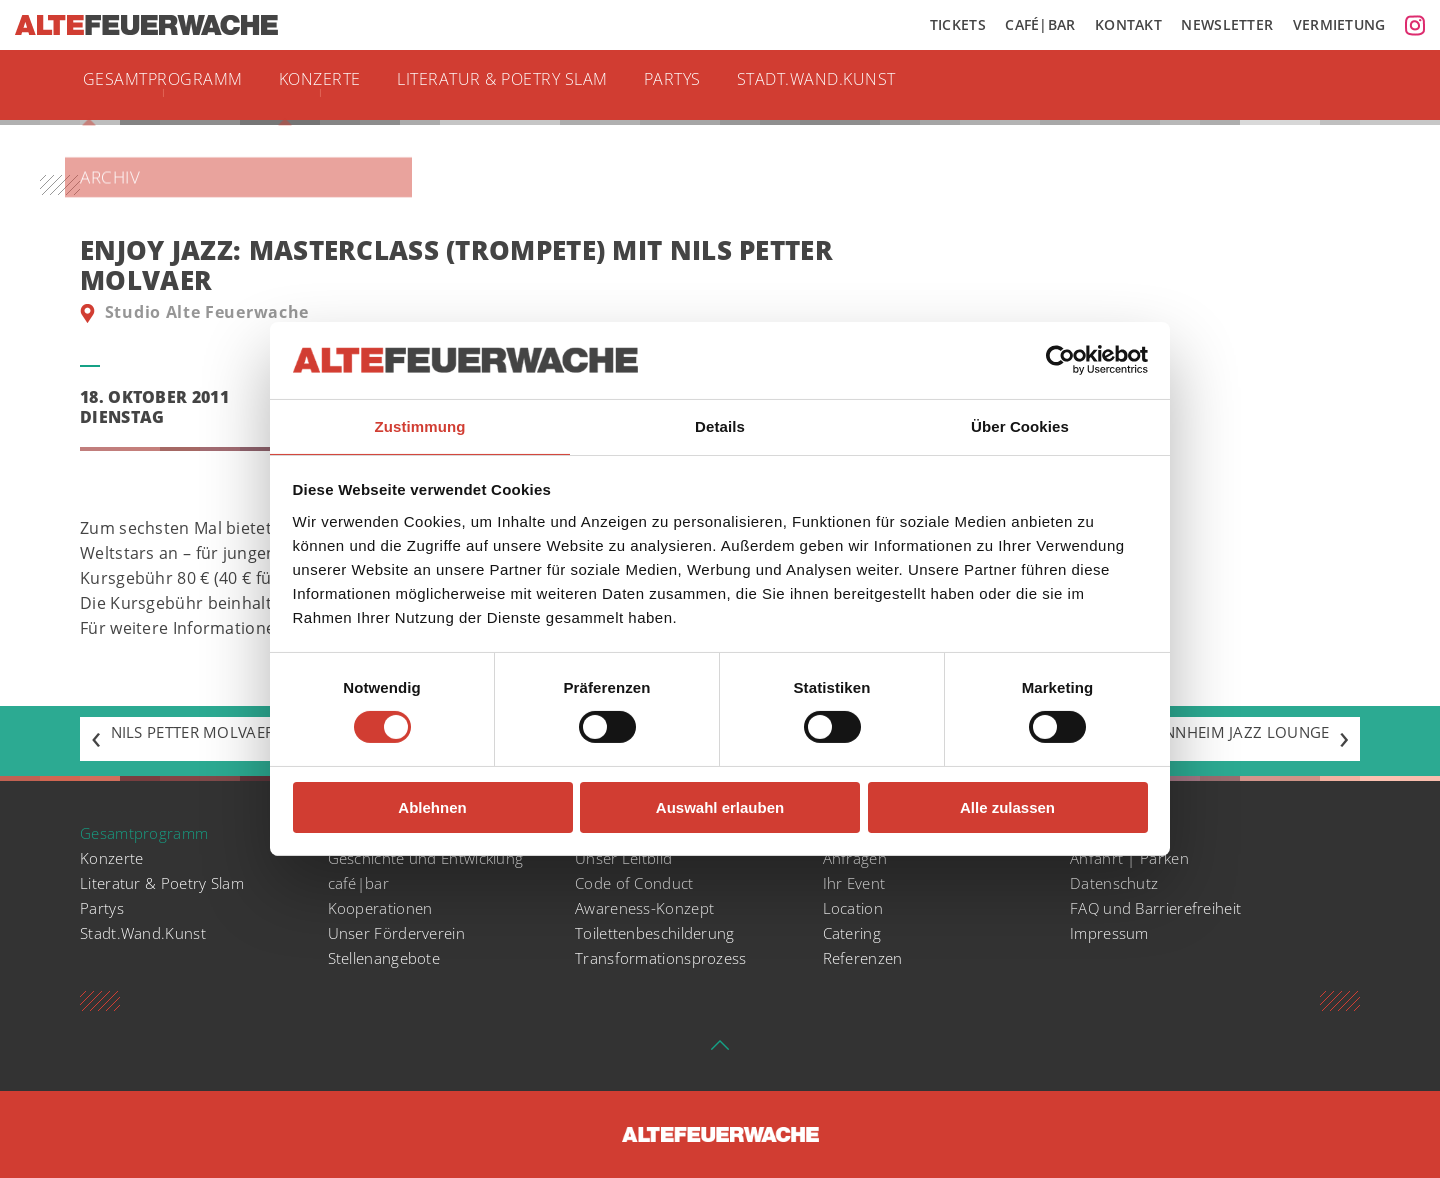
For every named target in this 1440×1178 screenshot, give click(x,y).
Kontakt (1128, 25)
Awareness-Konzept (647, 908)
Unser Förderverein (400, 933)
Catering (853, 933)
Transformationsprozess (663, 958)
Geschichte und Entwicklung (432, 858)
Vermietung (1339, 25)
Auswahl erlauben (720, 808)
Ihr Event (855, 883)
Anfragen (856, 858)
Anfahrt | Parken (1131, 858)
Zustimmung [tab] (420, 425)
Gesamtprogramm (169, 85)
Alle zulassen (1007, 808)
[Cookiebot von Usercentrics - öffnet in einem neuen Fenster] (1060, 359)
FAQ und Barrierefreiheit (1161, 908)
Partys (711, 85)
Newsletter (1227, 25)
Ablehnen (432, 808)
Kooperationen (382, 908)
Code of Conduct (637, 883)
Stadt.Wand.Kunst (863, 85)
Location (854, 908)
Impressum (1111, 933)
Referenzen (865, 958)
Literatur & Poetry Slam (530, 85)
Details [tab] (720, 425)
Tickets (958, 25)
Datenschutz (1115, 883)
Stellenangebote (388, 958)
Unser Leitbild (627, 858)
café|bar (360, 883)
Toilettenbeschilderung (660, 933)
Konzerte (334, 85)
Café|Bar (1040, 25)
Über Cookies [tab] (1020, 425)
